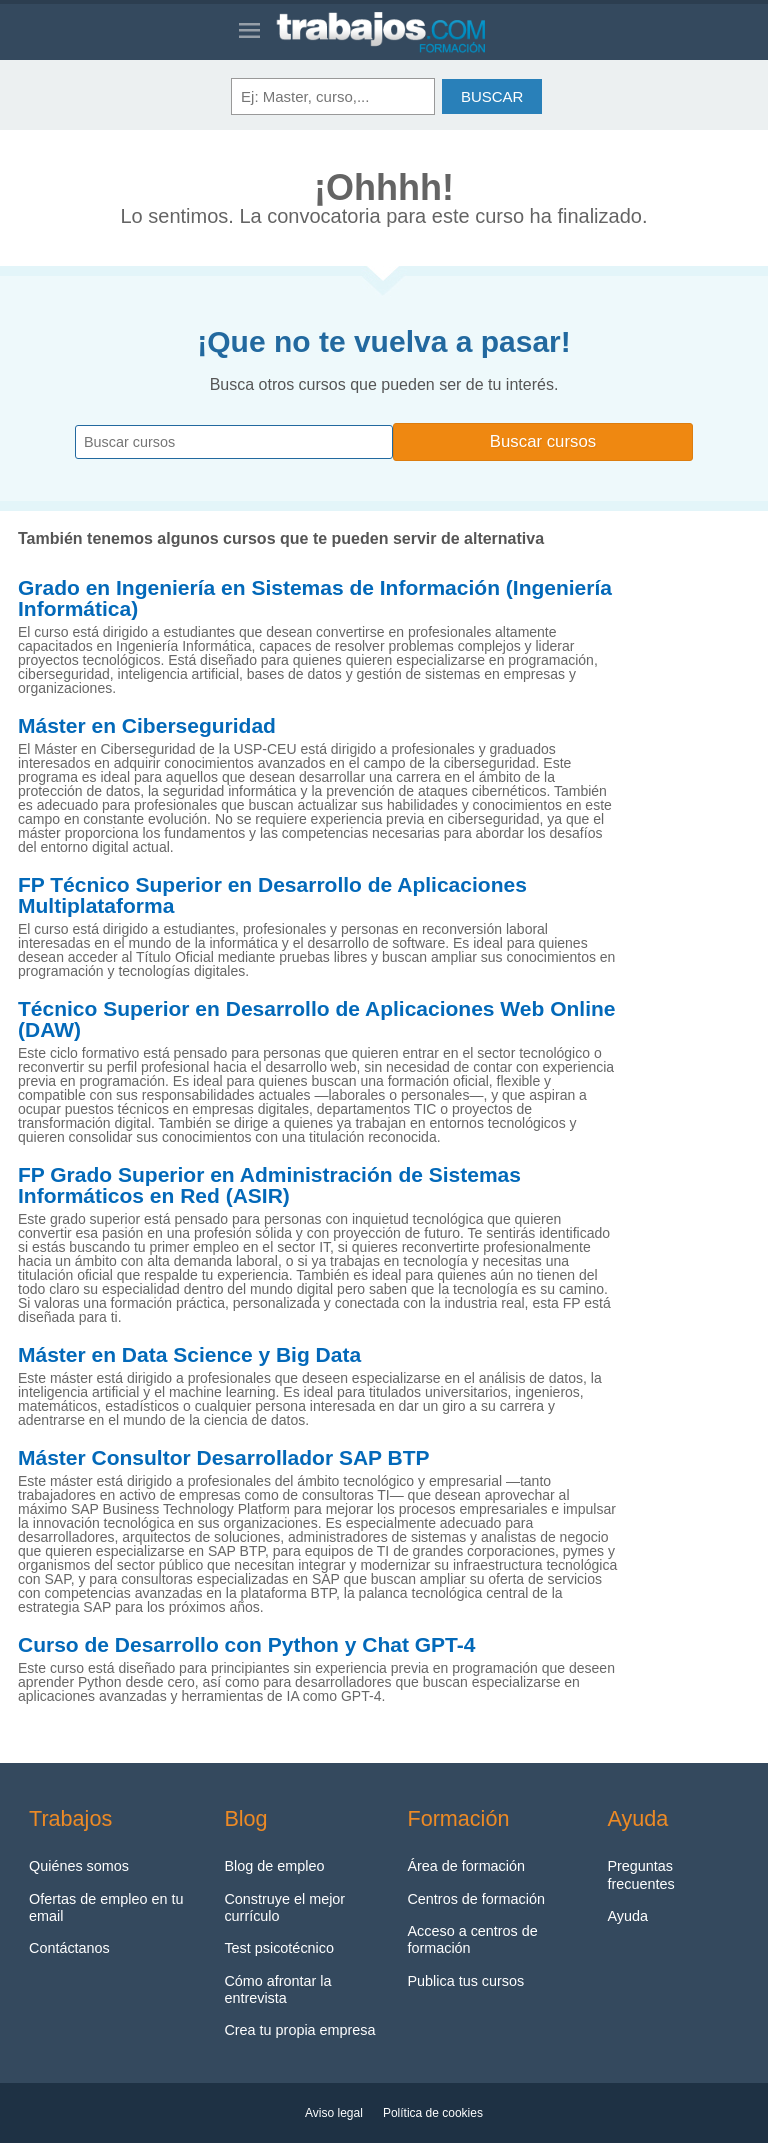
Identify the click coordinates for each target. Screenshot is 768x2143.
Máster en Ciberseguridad (147, 726)
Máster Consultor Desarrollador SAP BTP (224, 1458)
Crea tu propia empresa (299, 2030)
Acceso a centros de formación (472, 1939)
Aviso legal (334, 2113)
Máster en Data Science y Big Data (189, 1355)
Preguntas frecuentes (640, 1874)
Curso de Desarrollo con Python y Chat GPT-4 (246, 1645)
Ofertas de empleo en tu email (106, 1907)
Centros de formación (476, 1899)
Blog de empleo (274, 1866)
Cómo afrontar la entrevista (277, 1989)
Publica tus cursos (465, 1981)
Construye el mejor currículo (284, 1907)
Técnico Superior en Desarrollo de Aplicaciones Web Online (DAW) (317, 1019)
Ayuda (627, 1916)
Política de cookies (433, 2113)
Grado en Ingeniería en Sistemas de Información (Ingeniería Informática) (315, 598)
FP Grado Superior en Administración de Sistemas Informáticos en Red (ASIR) (269, 1185)
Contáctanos (69, 1948)
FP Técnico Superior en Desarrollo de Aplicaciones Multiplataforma (272, 895)
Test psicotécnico (279, 1948)
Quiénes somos (79, 1866)
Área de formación (466, 1866)
